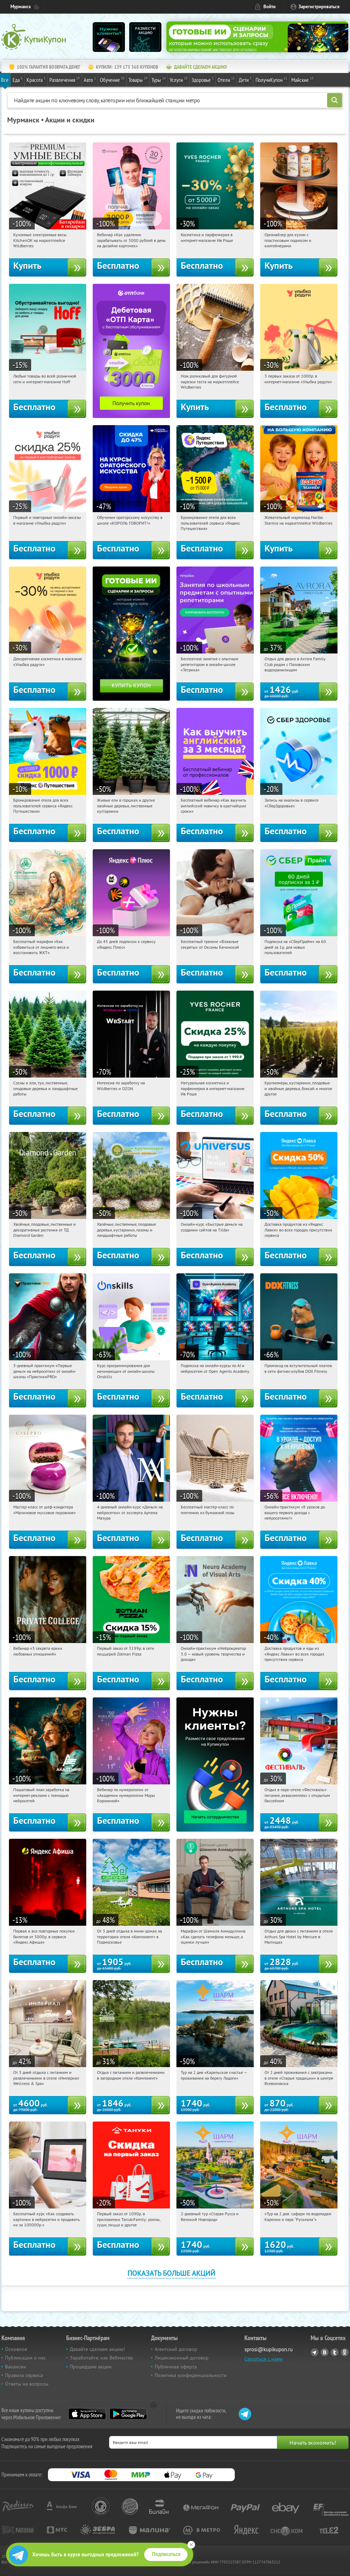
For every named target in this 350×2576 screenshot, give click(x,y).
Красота (35, 79)
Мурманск (20, 7)
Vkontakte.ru (325, 2352)
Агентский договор (176, 2349)
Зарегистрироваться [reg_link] (319, 7)
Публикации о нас (25, 2357)
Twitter (335, 2352)
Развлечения (64, 79)
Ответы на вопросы (26, 2384)
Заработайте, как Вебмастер (101, 2357)
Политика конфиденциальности (191, 2375)
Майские (302, 79)
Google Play (128, 2414)
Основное (16, 2349)
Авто (90, 79)
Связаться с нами (263, 2359)
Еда (18, 79)
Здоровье (202, 79)
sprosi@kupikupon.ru (268, 2349)
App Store (87, 2414)
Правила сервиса (24, 2375)
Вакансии (15, 2366)
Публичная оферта (176, 2366)
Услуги (179, 79)
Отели (226, 79)
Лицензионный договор (182, 2357)
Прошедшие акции (91, 2366)
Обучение (112, 79)
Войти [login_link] (269, 7)
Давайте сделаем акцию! (97, 2349)
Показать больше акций (171, 2273)
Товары (137, 79)
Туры (158, 79)
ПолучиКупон (271, 79)
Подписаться (166, 2554)
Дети (245, 79)
